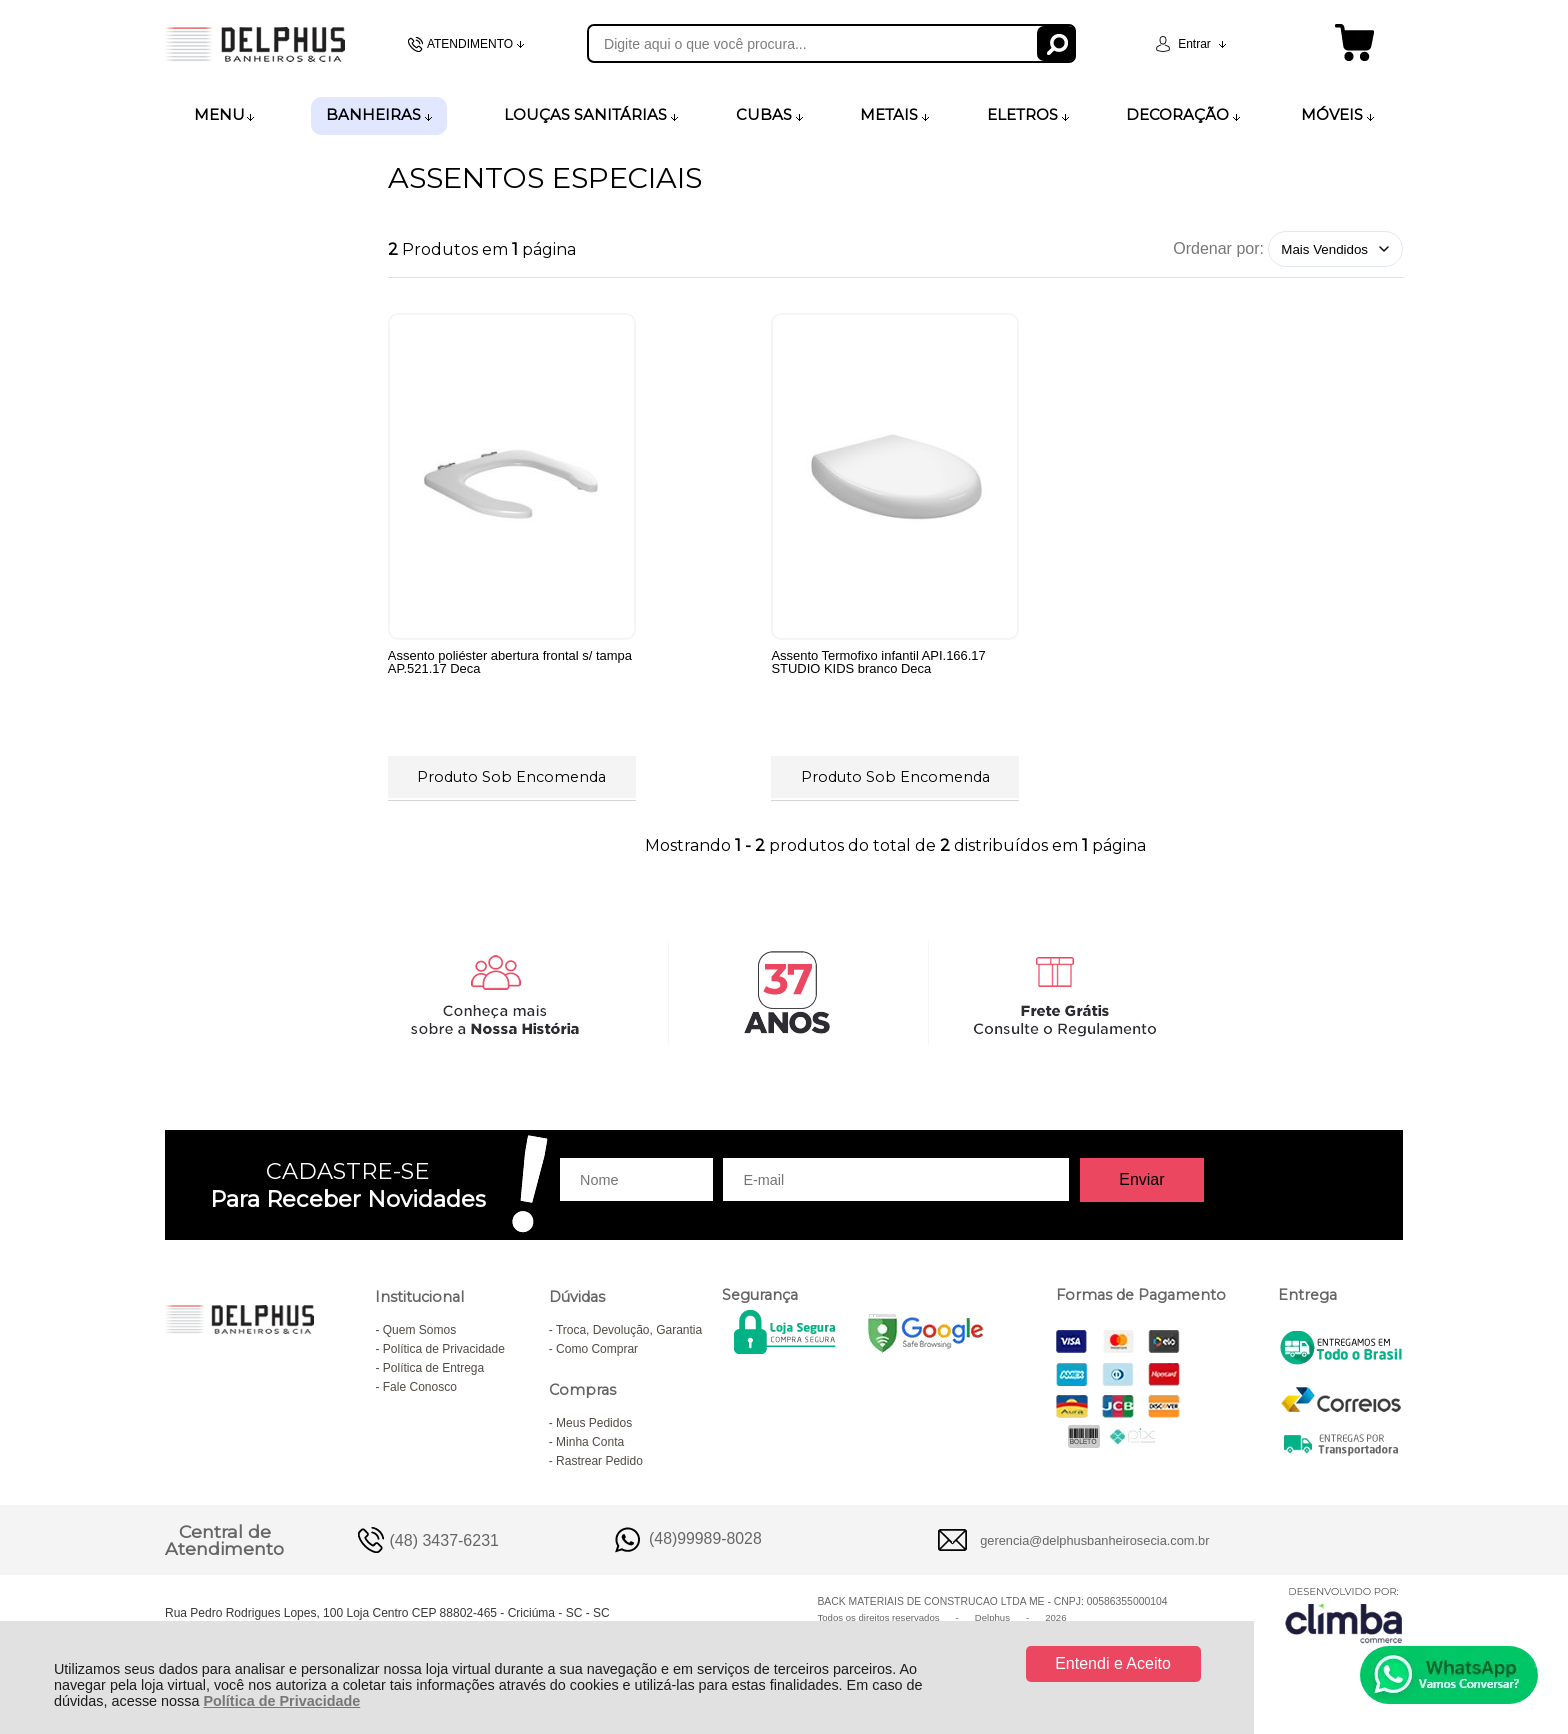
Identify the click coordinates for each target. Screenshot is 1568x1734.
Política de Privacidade (281, 1701)
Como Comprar (597, 1349)
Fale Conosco (420, 1387)
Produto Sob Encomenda (511, 777)
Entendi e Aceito (1113, 1663)
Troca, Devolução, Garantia (629, 1330)
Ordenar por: (1218, 248)
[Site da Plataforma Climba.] (1344, 1614)
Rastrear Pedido (599, 1461)
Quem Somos (419, 1330)
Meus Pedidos (594, 1423)
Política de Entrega (433, 1368)
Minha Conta (590, 1442)
